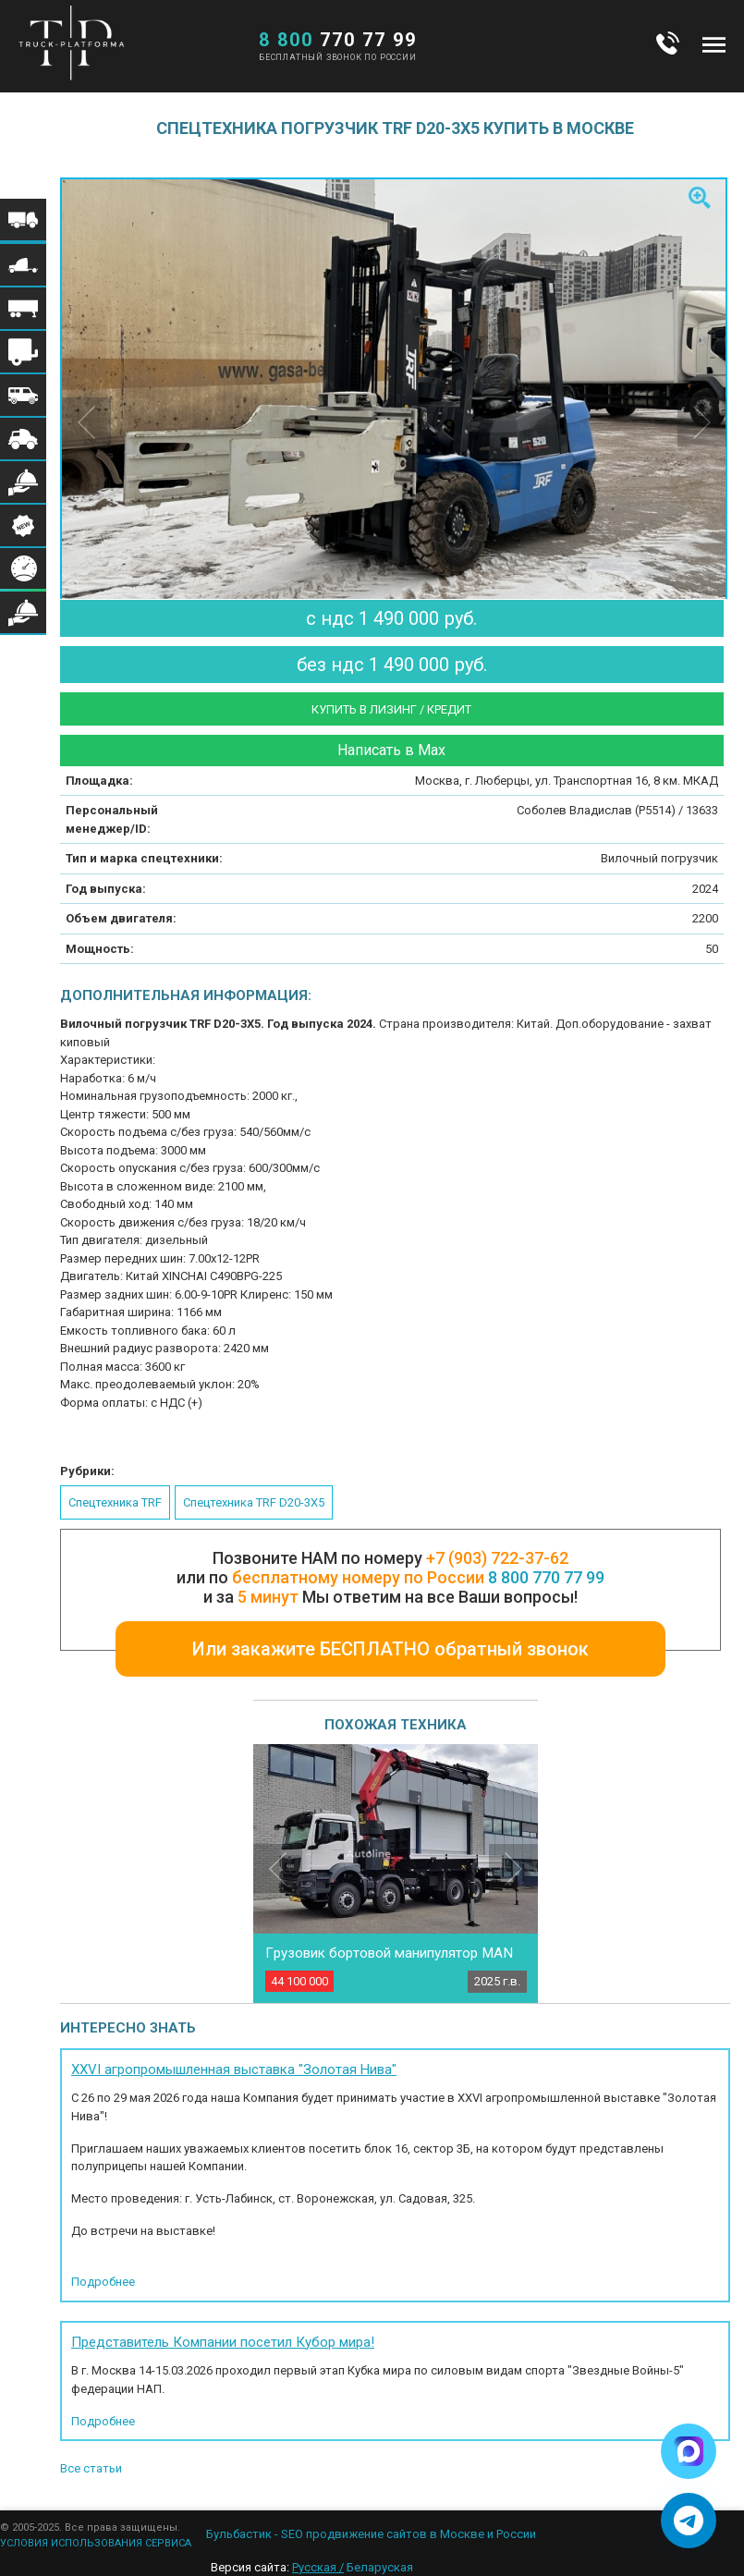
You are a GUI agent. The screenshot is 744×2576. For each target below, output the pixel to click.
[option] (395, 400)
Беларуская (380, 2567)
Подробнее (103, 2282)
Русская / (318, 2567)
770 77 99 (338, 40)
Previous (277, 1868)
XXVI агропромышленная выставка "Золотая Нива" (233, 2069)
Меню (714, 44)
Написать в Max (391, 750)
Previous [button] (86, 421)
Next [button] (701, 421)
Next (513, 1868)
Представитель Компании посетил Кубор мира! (222, 2342)
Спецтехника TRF (115, 1502)
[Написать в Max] (688, 2451)
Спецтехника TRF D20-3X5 (253, 1502)
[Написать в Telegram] (688, 2520)
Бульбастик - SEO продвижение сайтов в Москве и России (371, 2534)
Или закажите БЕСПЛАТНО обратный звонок (390, 1649)
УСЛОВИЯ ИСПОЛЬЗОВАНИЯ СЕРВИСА (95, 2543)
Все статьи (91, 2468)
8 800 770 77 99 (546, 1577)
